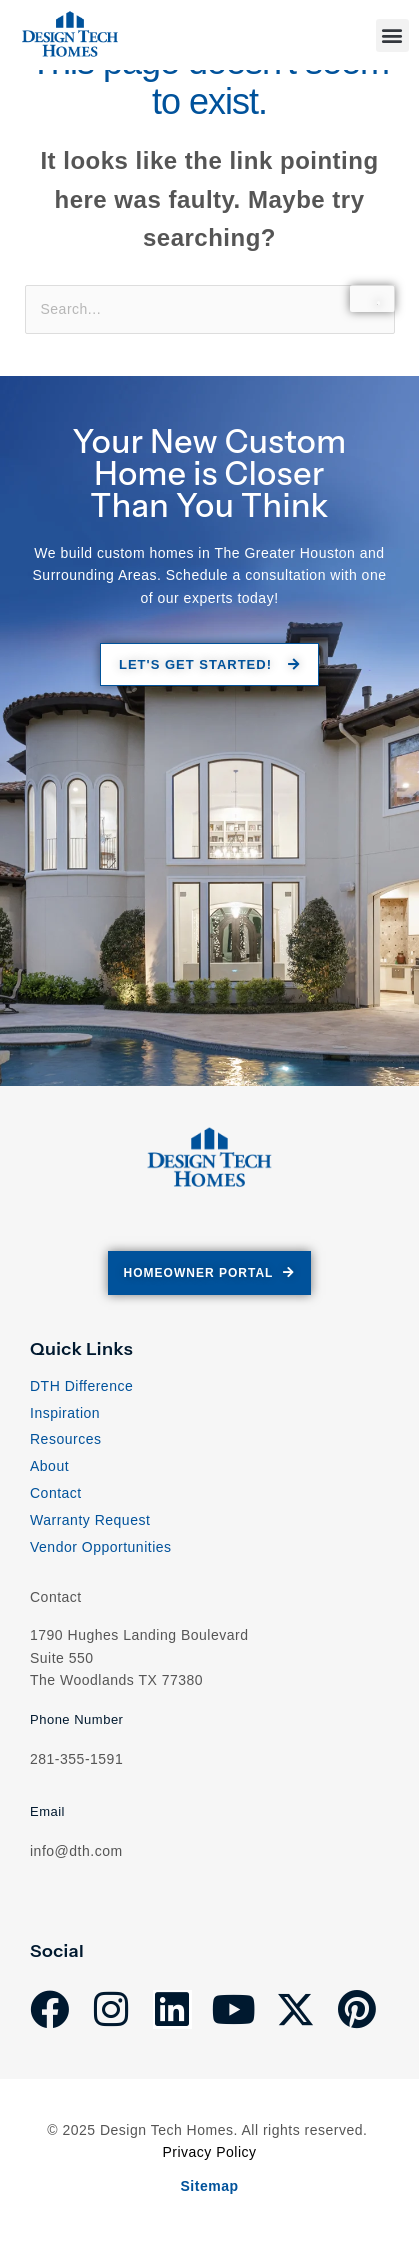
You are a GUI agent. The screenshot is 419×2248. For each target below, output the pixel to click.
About (49, 1466)
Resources (65, 1439)
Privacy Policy (209, 2152)
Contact (56, 1493)
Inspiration (65, 1413)
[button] (393, 35)
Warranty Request (90, 1520)
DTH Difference (81, 1386)
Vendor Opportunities (101, 1547)
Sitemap (210, 2186)
